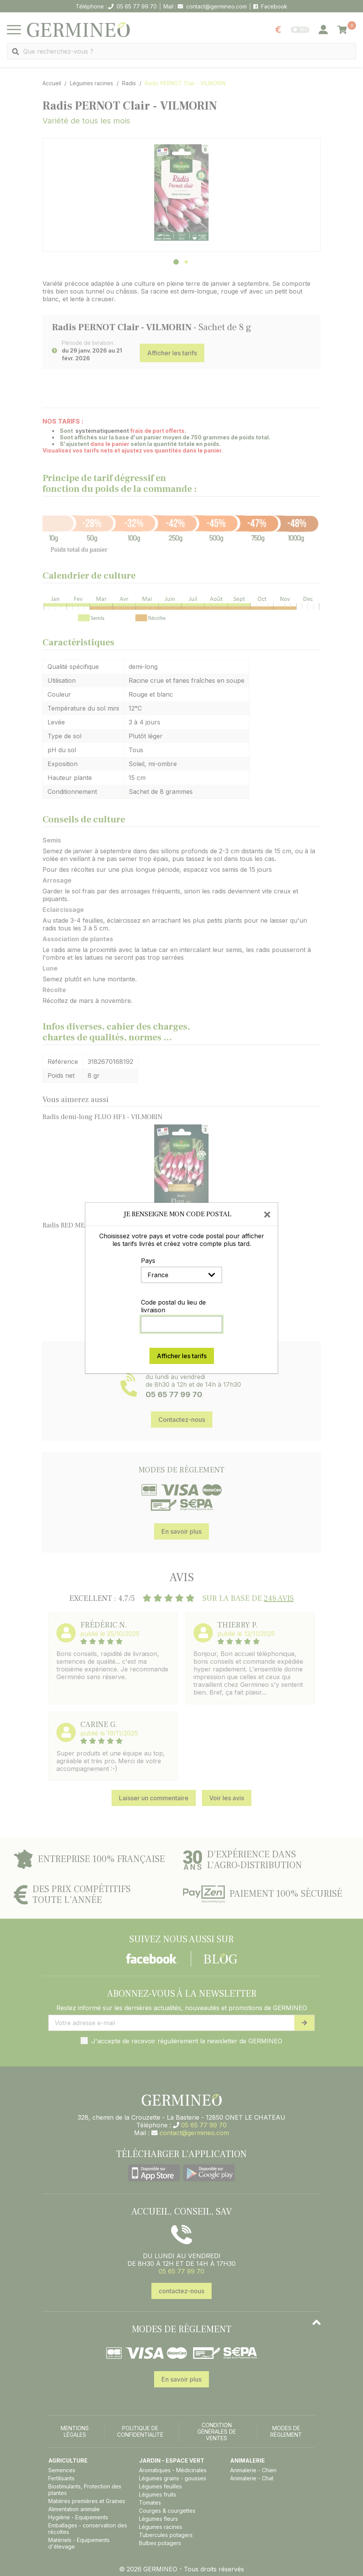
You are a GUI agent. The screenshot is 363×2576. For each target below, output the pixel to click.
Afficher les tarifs (182, 1356)
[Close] (267, 1214)
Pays (148, 1260)
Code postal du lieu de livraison (173, 1306)
